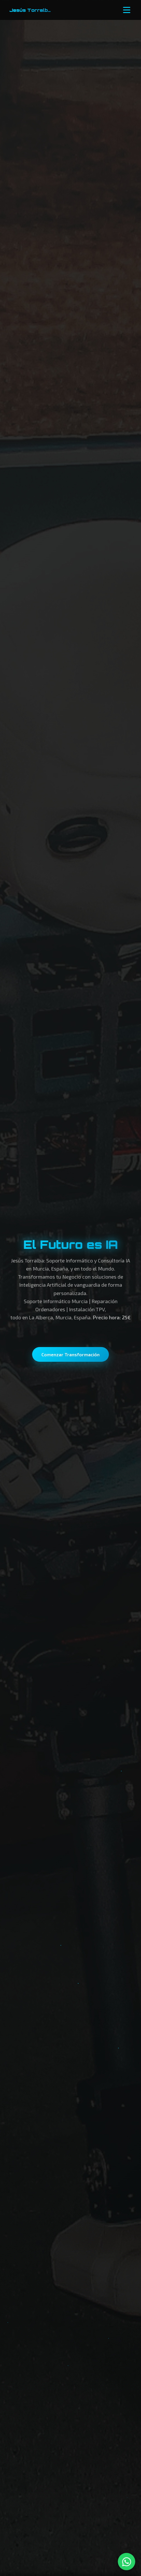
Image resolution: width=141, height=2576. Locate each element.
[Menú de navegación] (127, 10)
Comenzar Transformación (70, 1354)
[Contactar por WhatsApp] (126, 2561)
